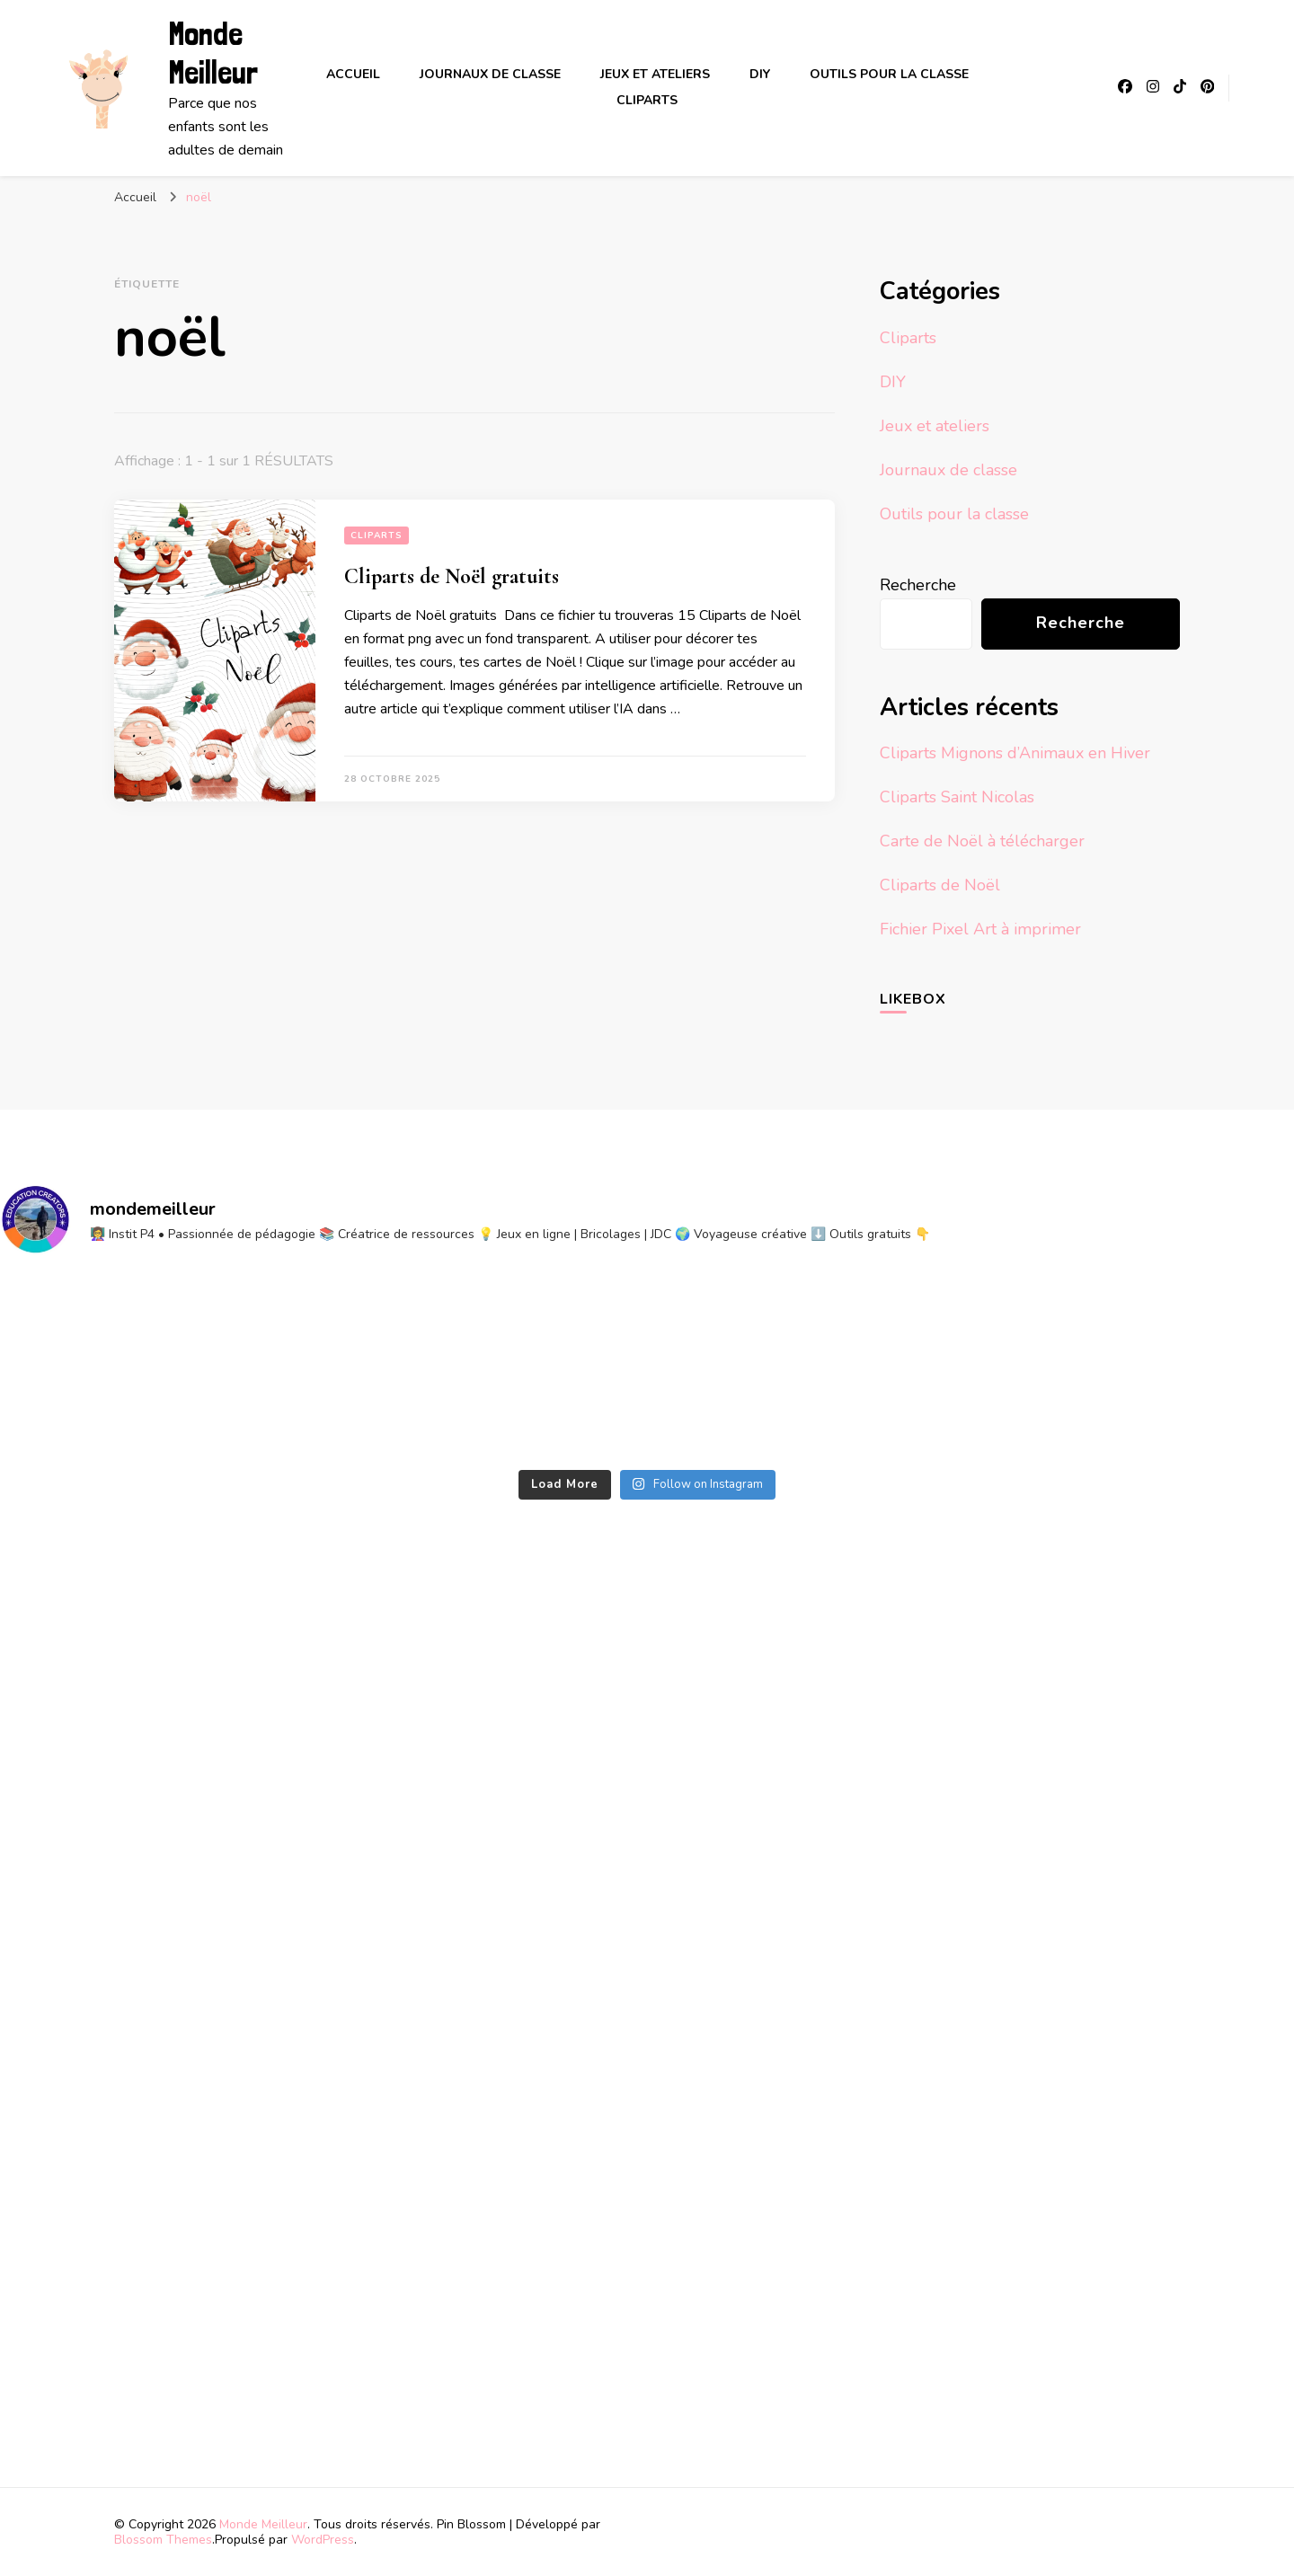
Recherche (918, 585)
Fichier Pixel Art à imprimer (980, 929)
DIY (759, 74)
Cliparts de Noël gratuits (451, 576)
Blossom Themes (163, 2539)
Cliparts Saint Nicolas (957, 797)
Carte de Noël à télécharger (982, 841)
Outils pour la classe (889, 74)
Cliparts (647, 100)
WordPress (322, 2539)
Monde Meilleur (213, 53)
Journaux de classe (490, 74)
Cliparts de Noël (940, 885)
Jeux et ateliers (655, 74)
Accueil (353, 74)
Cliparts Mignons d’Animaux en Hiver (1015, 753)
